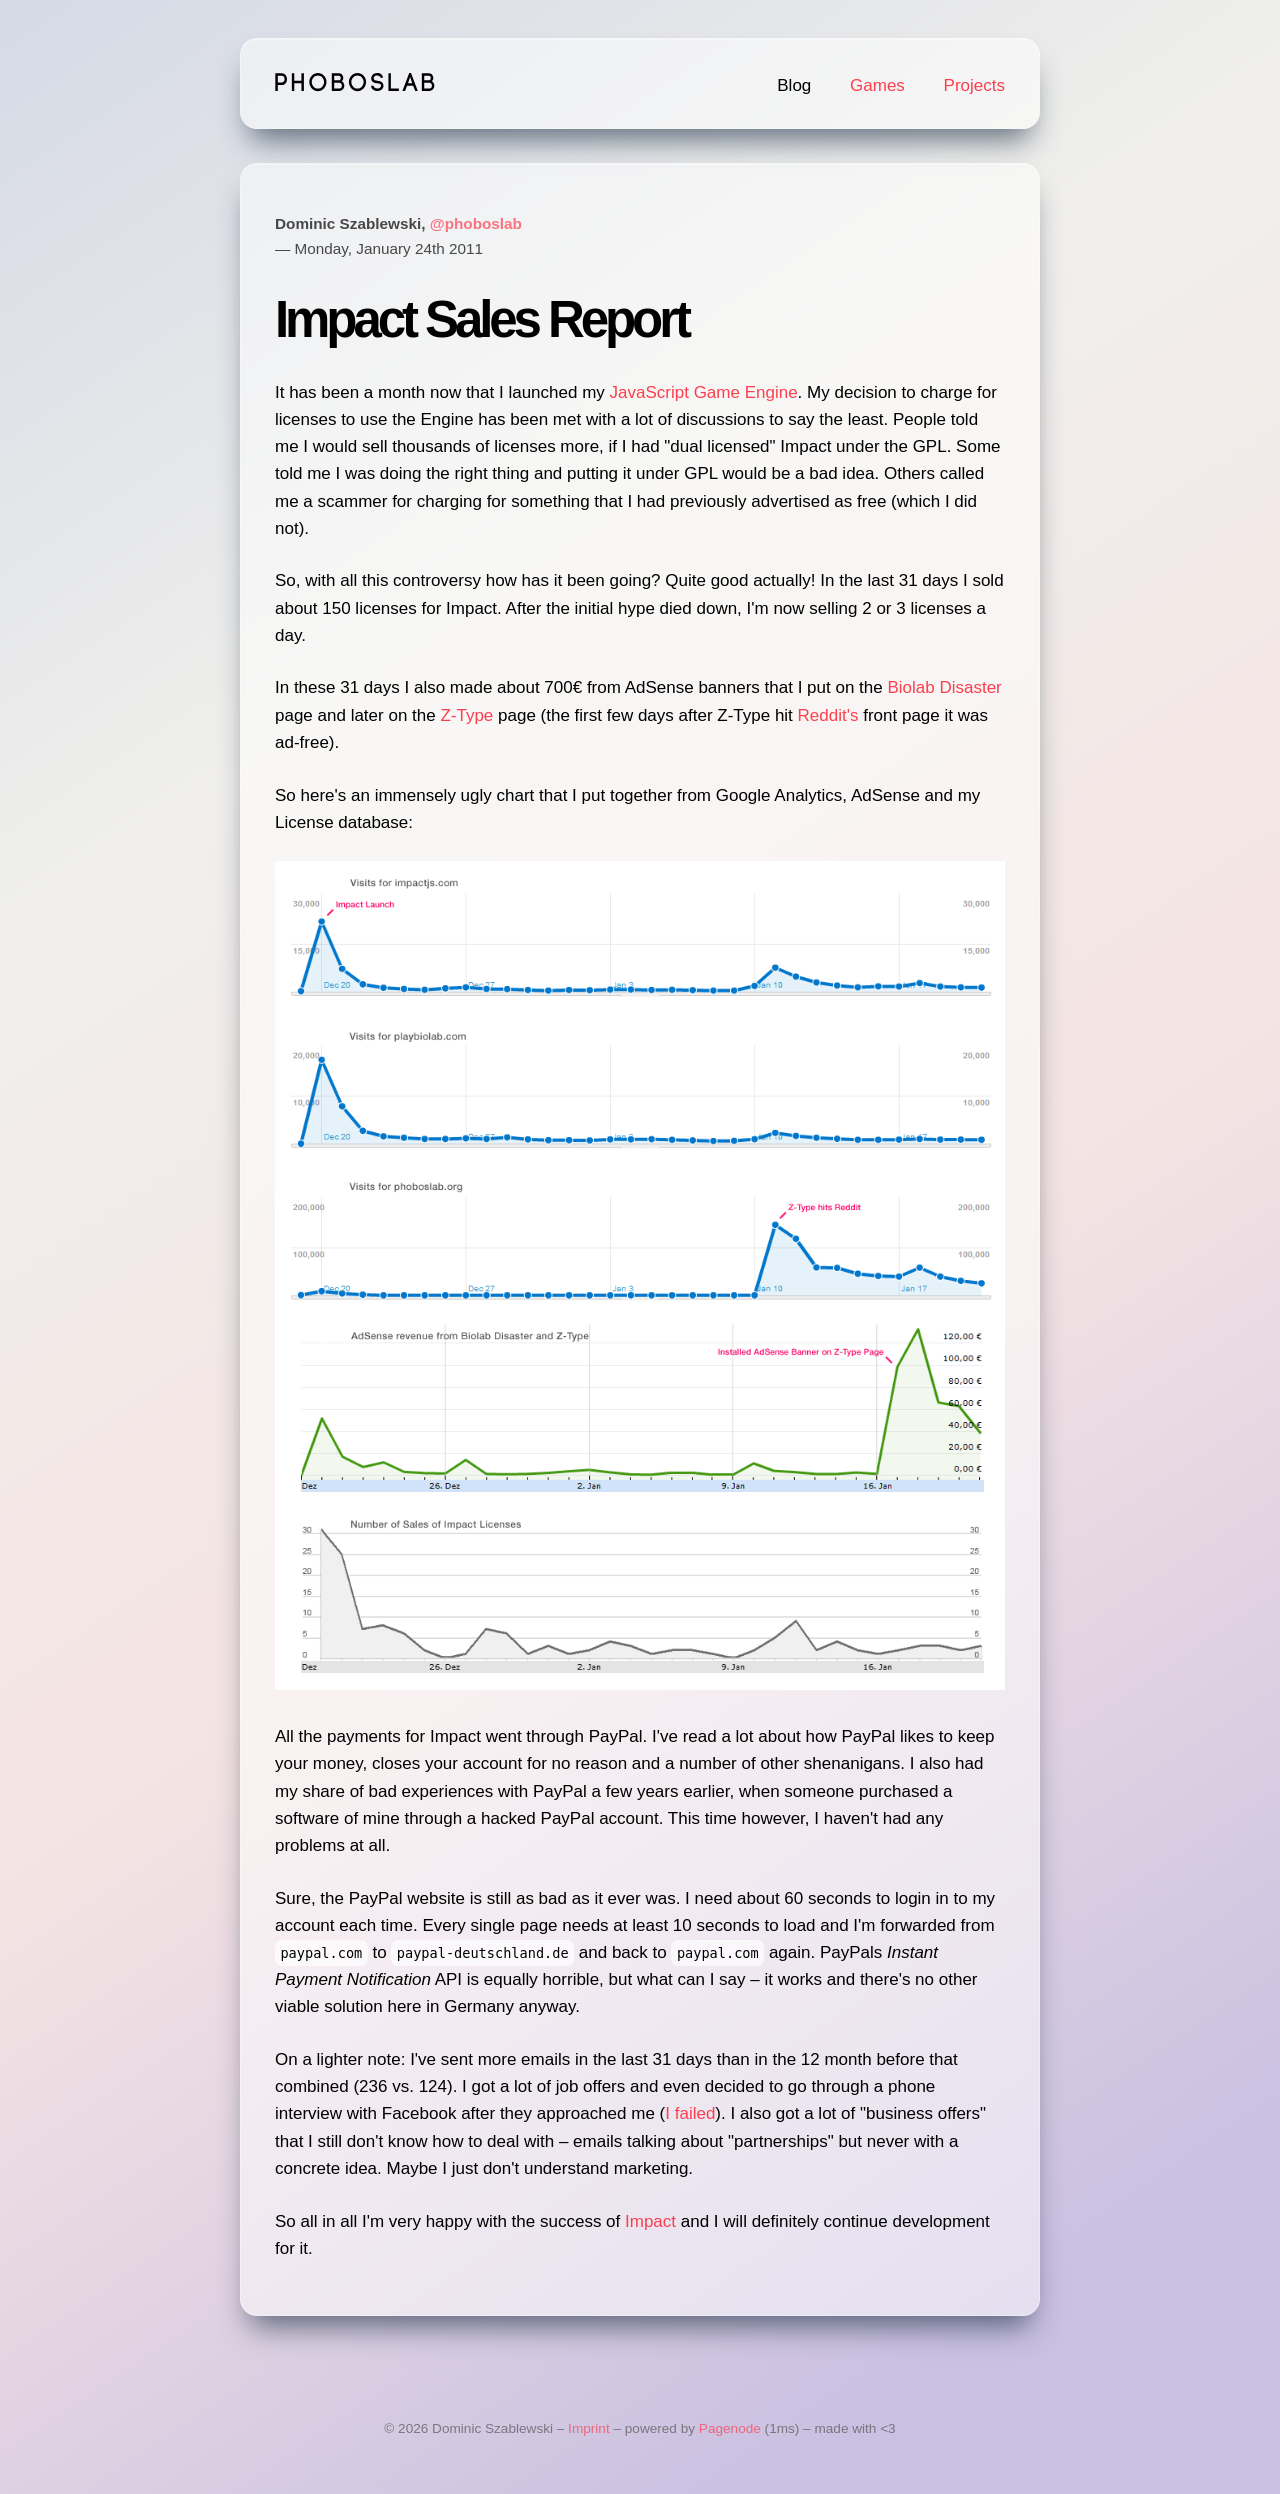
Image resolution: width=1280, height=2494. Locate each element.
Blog (794, 85)
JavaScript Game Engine (704, 392)
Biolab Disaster (944, 687)
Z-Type (466, 715)
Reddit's (828, 715)
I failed (690, 2113)
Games (877, 85)
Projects (974, 85)
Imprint (589, 2428)
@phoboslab (476, 223)
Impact (650, 2221)
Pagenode (730, 2428)
